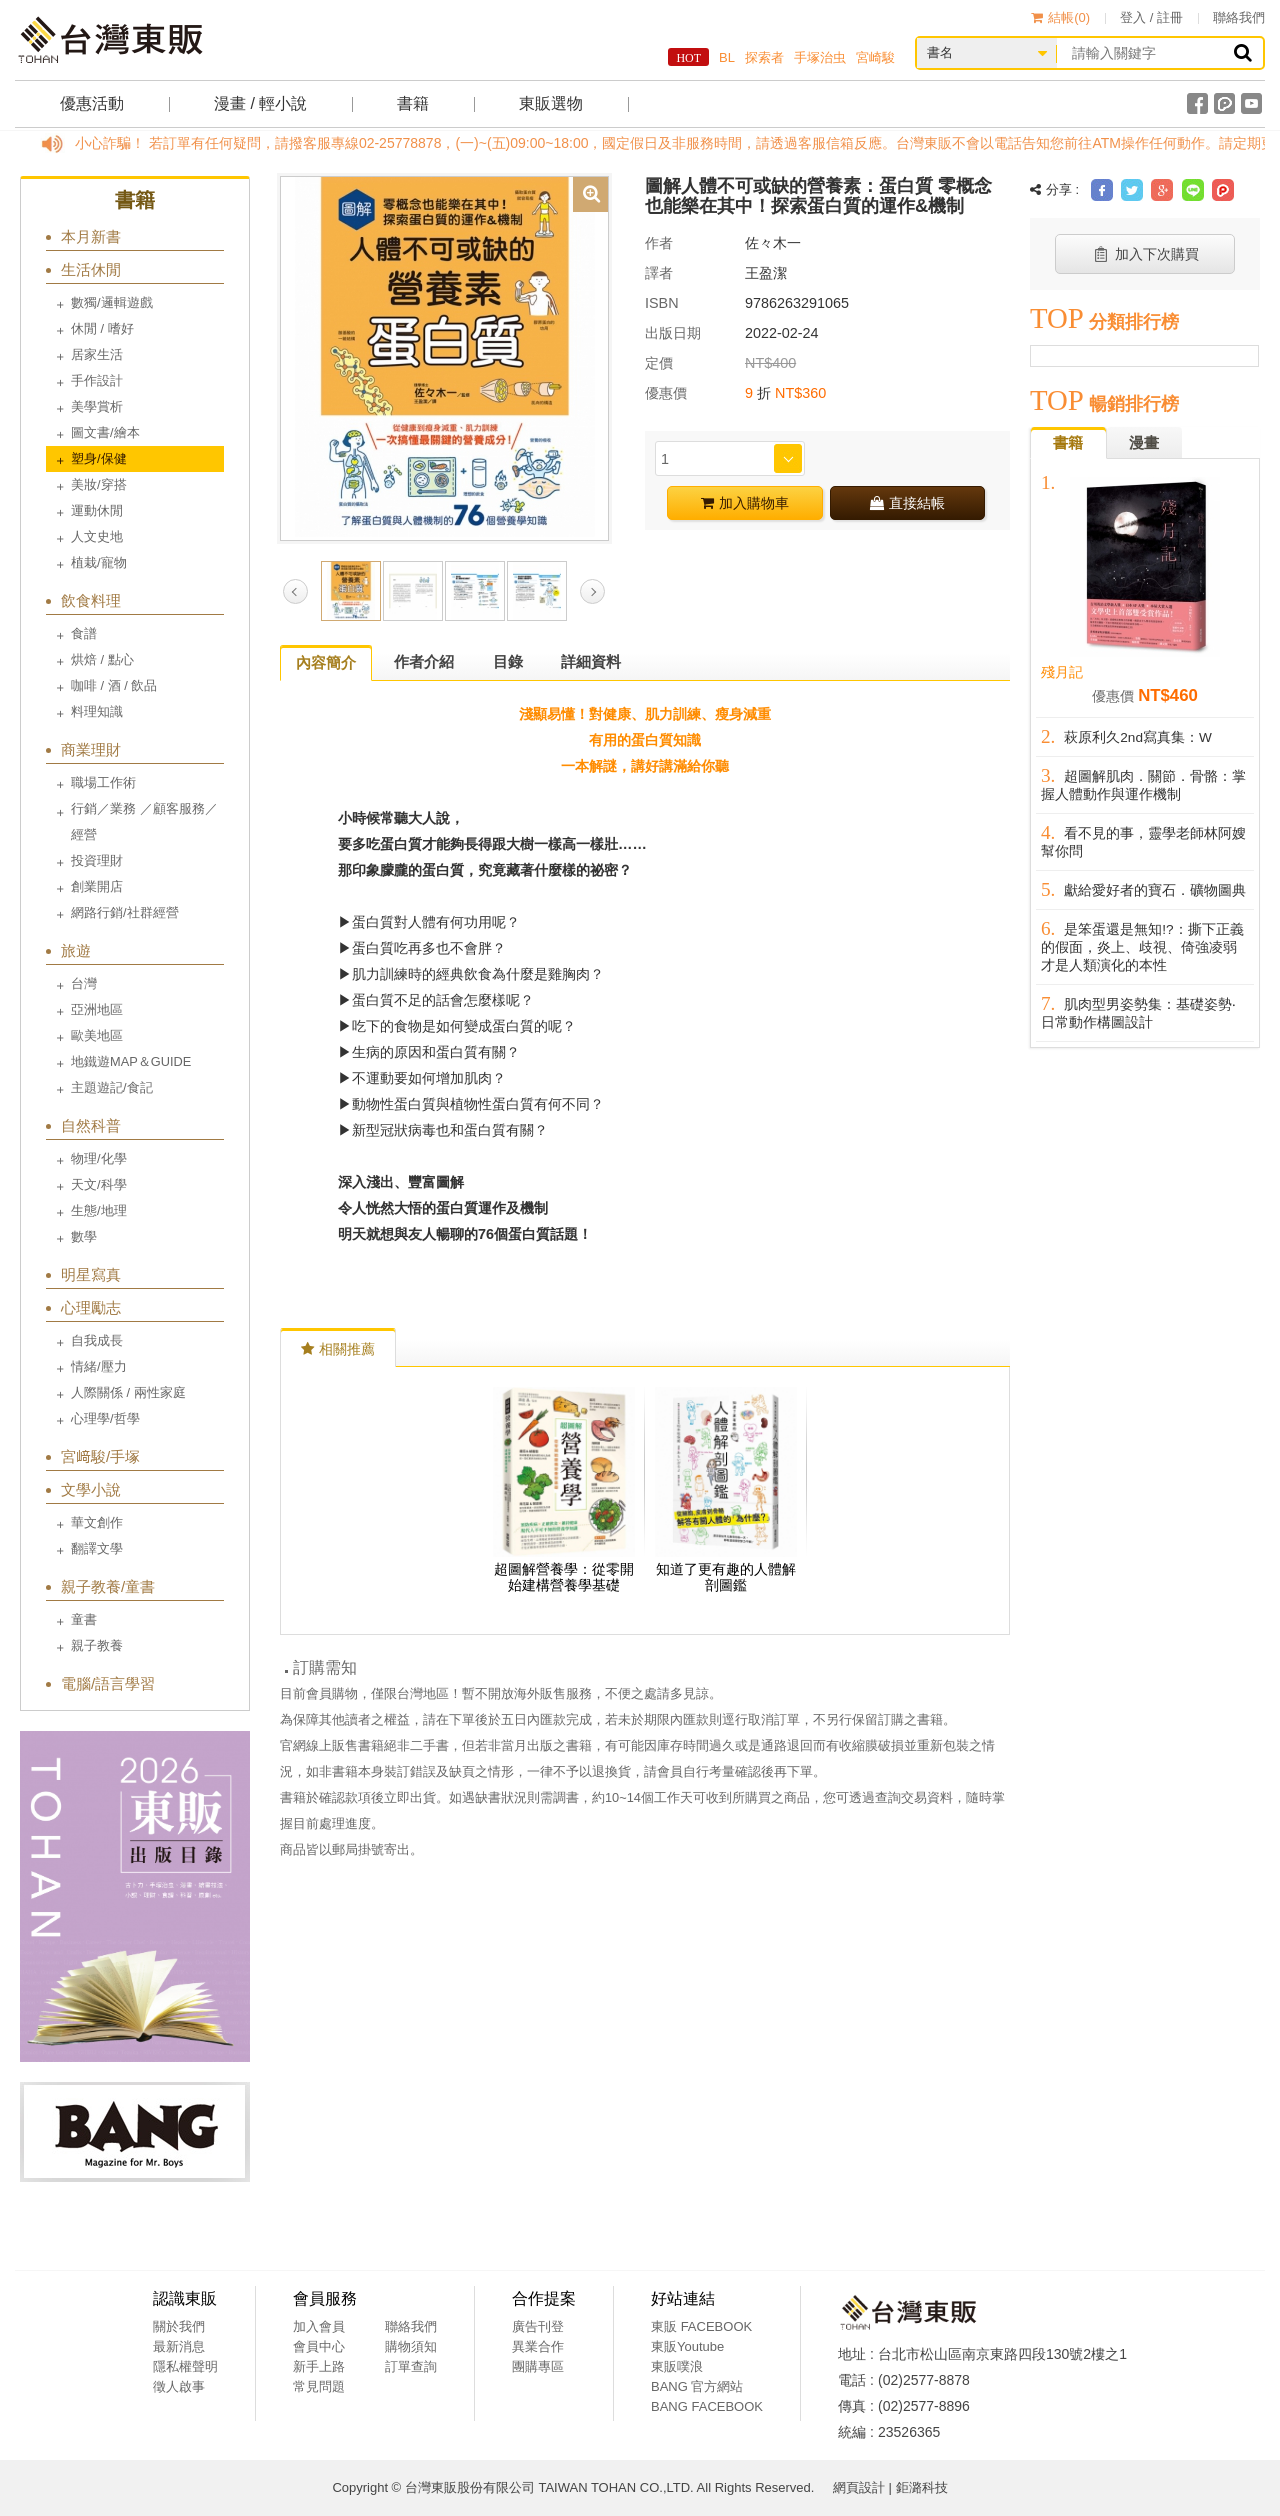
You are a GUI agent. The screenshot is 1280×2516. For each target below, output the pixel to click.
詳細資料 (591, 661)
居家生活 (97, 354)
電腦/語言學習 (108, 1683)
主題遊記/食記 (112, 1087)
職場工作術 (103, 782)
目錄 (508, 661)
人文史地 (97, 536)
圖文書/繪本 (105, 432)
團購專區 (538, 2366)
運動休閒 (97, 510)
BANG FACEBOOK (707, 2406)
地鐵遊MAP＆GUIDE (131, 1061)
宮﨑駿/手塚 (100, 1456)
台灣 (84, 983)
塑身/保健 (99, 458)
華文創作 (97, 1522)
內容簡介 (326, 662)
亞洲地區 (97, 1009)
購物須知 (411, 2346)
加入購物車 (745, 503)
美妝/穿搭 (99, 484)
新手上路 (319, 2366)
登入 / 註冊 (1151, 17)
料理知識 (97, 711)
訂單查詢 (411, 2366)
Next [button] (592, 591)
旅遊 (76, 950)
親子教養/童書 (108, 1586)
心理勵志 (91, 1307)
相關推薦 (338, 1349)
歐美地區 (97, 1035)
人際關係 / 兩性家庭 (128, 1392)
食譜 (84, 633)
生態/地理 (99, 1210)
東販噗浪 (677, 2366)
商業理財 (91, 749)
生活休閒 (91, 269)
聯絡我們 (1239, 17)
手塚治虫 (820, 57)
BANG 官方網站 (697, 2386)
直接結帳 (907, 503)
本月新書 (91, 236)
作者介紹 (424, 661)
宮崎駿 (875, 57)
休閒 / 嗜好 (102, 328)
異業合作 (538, 2346)
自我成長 (97, 1340)
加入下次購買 (1145, 254)
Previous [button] (295, 591)
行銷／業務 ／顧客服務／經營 (144, 821)
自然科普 (91, 1125)
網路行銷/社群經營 (125, 912)
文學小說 (91, 1489)
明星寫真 (91, 1274)
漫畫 (1144, 442)
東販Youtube (687, 2346)
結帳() (1060, 17)
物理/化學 (99, 1158)
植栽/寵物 (99, 562)
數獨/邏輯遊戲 (112, 302)
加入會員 (319, 2326)
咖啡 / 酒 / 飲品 (114, 685)
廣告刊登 (538, 2326)
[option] (444, 357)
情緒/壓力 (99, 1366)
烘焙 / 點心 (102, 659)
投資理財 (97, 860)
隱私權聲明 (185, 2366)
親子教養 (97, 1645)
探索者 (764, 57)
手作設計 (97, 380)
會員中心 (319, 2346)
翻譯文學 (97, 1548)
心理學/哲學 (105, 1418)
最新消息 (179, 2346)
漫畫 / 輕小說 (260, 103)
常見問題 (319, 2386)
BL (727, 57)
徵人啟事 (179, 2386)
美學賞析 (97, 406)
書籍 (413, 103)
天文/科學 (99, 1184)
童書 (84, 1619)
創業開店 (97, 886)
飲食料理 (91, 600)
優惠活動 (92, 103)
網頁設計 (859, 2487)
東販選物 (551, 103)
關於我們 (179, 2326)
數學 (84, 1236)
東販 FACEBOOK (701, 2326)
